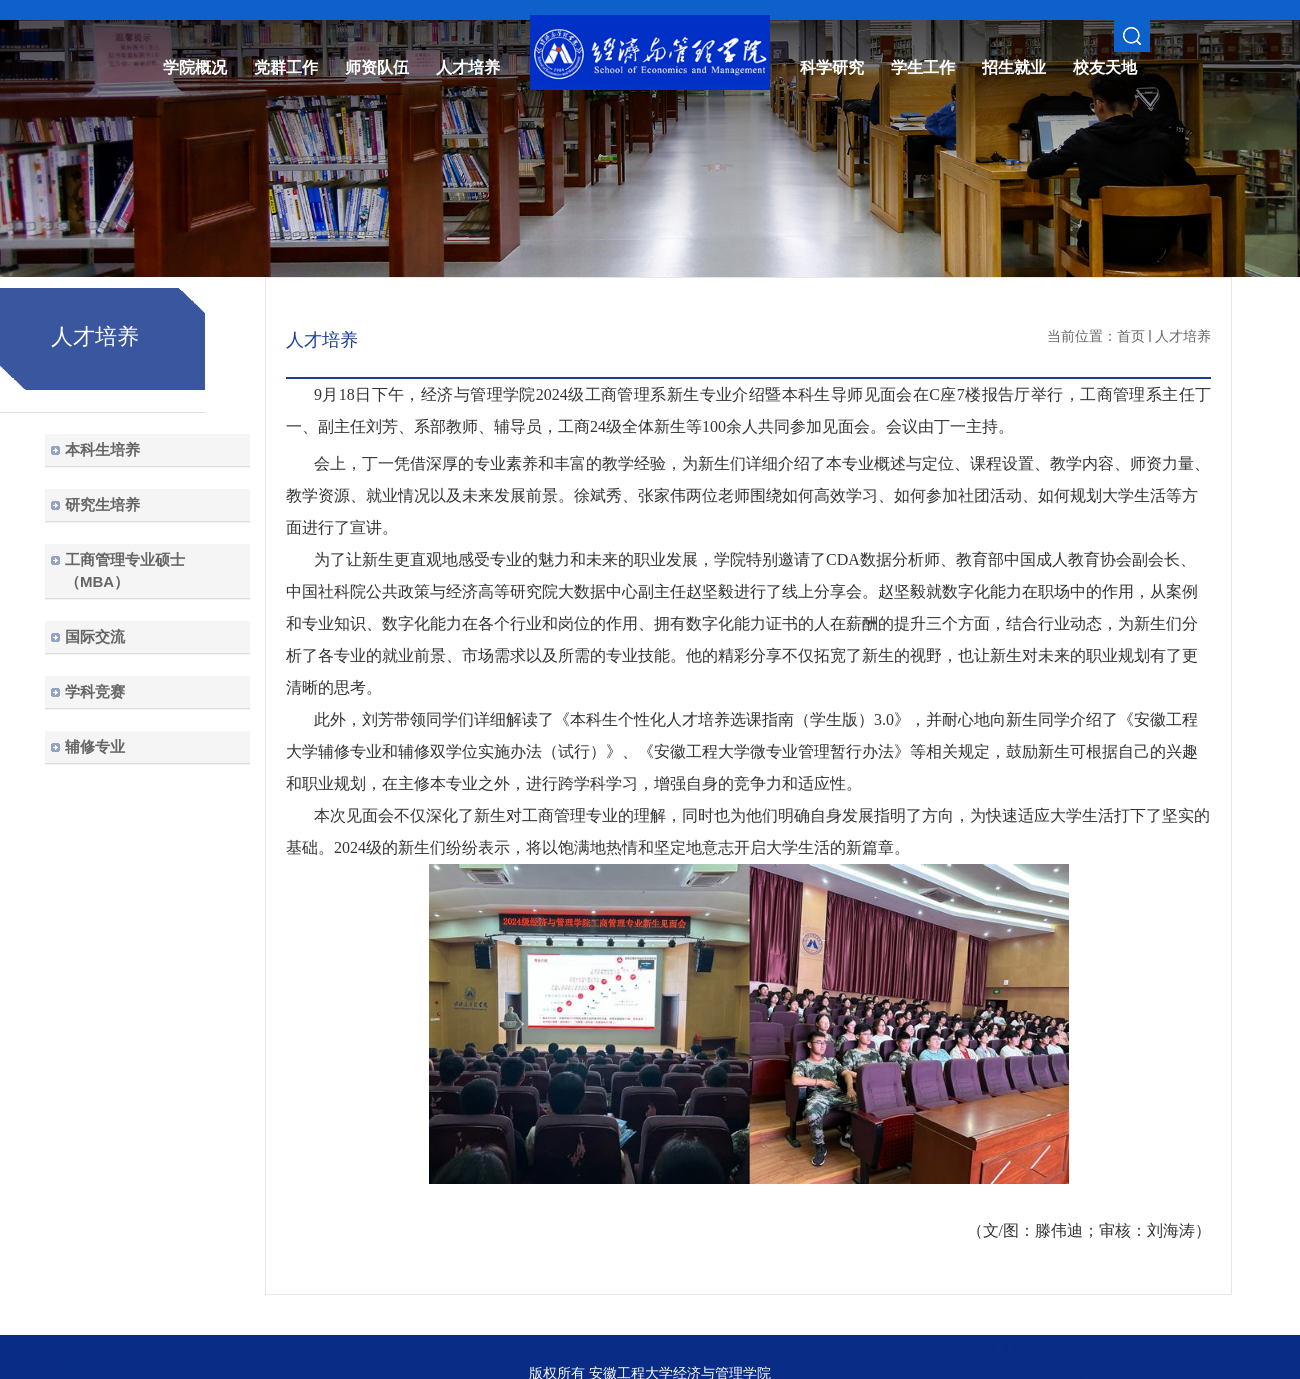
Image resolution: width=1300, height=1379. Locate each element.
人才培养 (1183, 336)
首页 (1131, 336)
